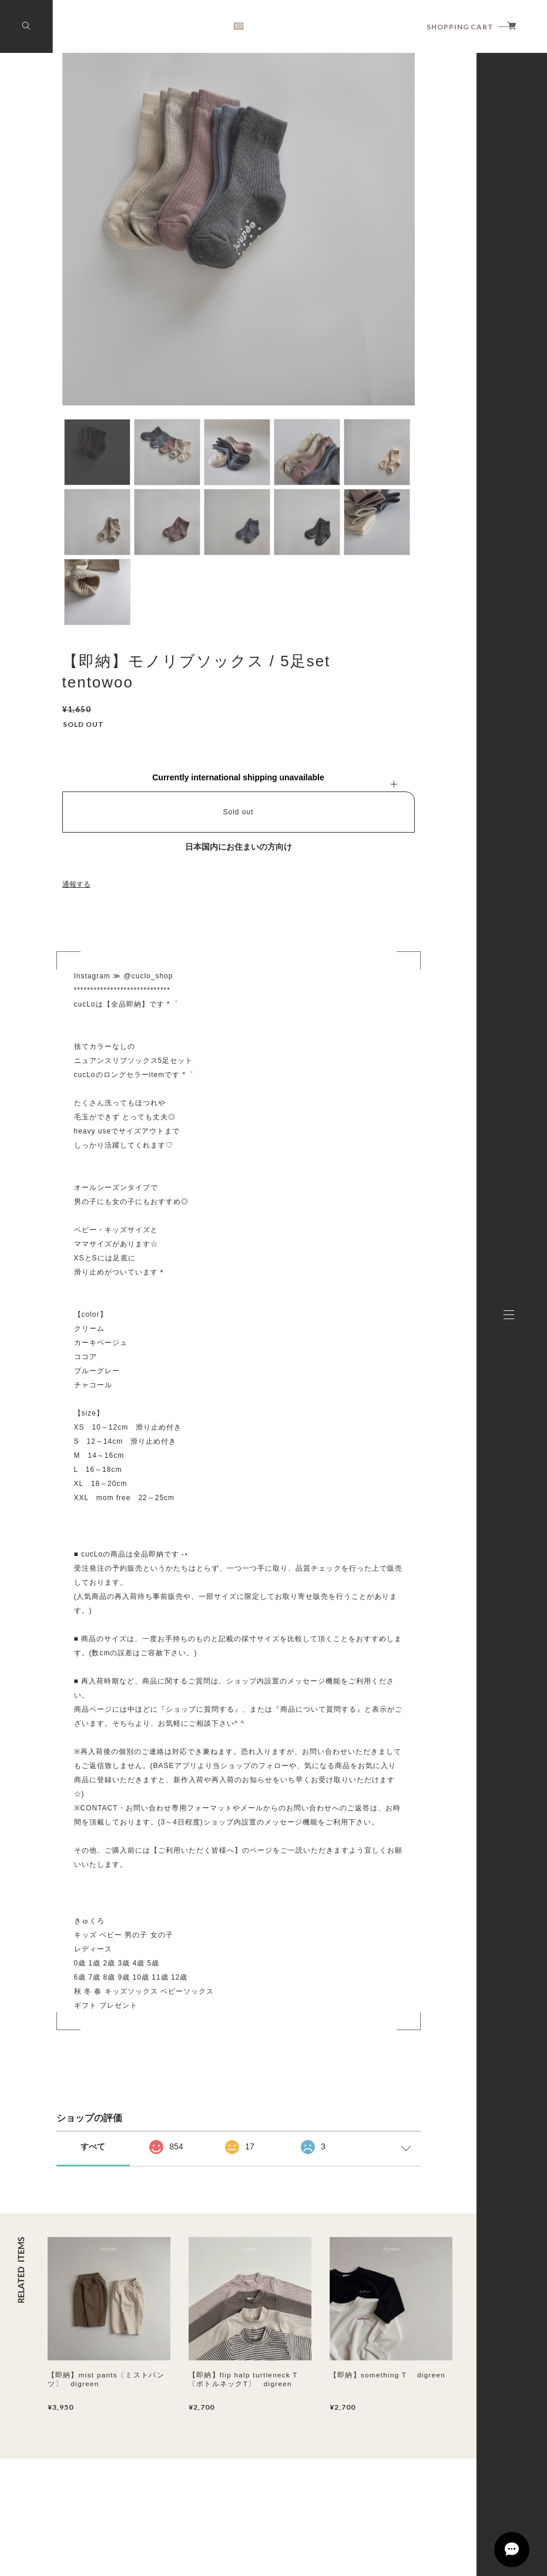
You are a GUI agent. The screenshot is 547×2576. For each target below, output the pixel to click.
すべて (92, 2146)
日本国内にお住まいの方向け (238, 846)
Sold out (238, 812)
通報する (76, 884)
